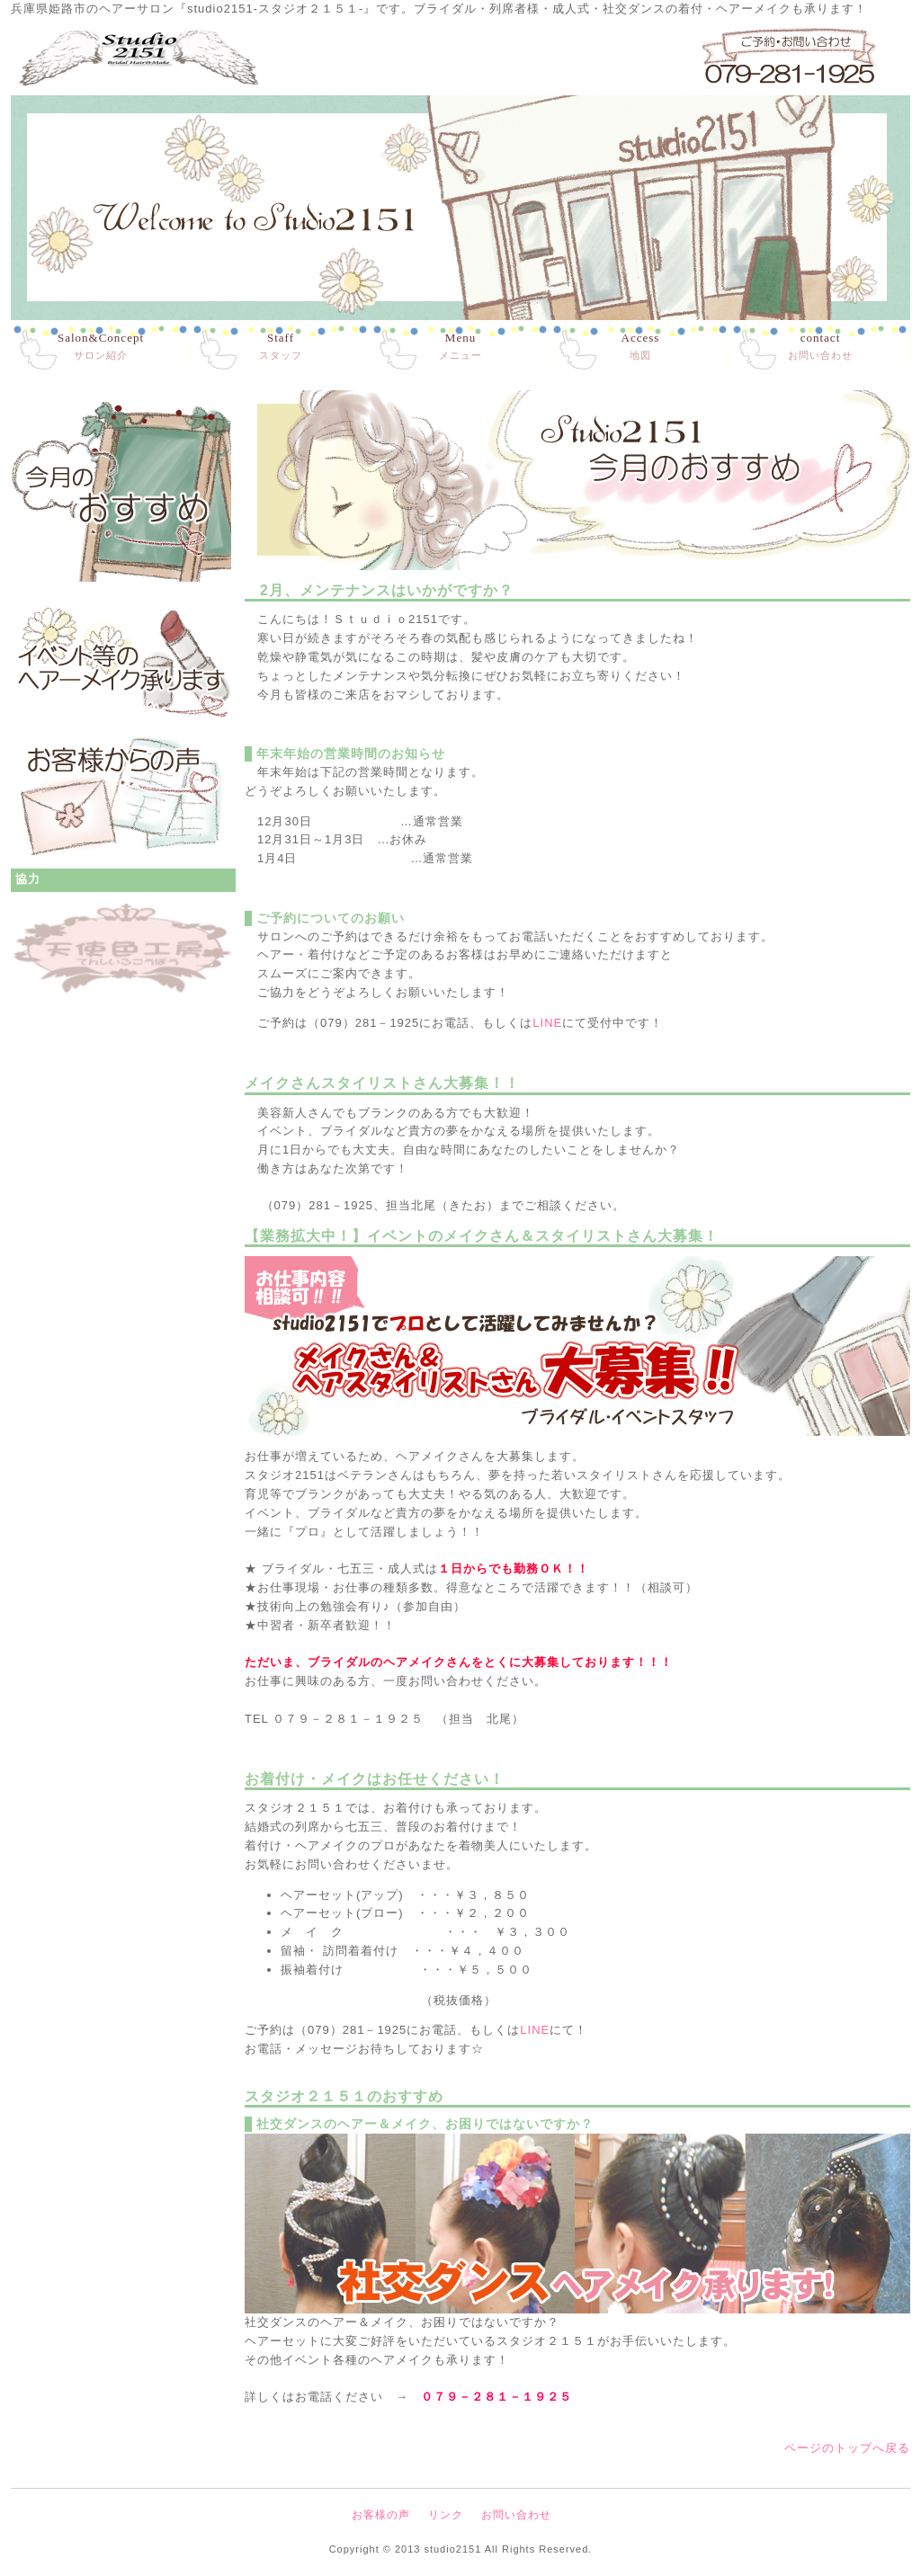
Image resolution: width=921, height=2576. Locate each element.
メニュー (460, 346)
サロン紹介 (101, 346)
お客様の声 (381, 2515)
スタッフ (280, 346)
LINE (547, 1023)
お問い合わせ (820, 346)
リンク (445, 2515)
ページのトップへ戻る (847, 2448)
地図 (640, 346)
